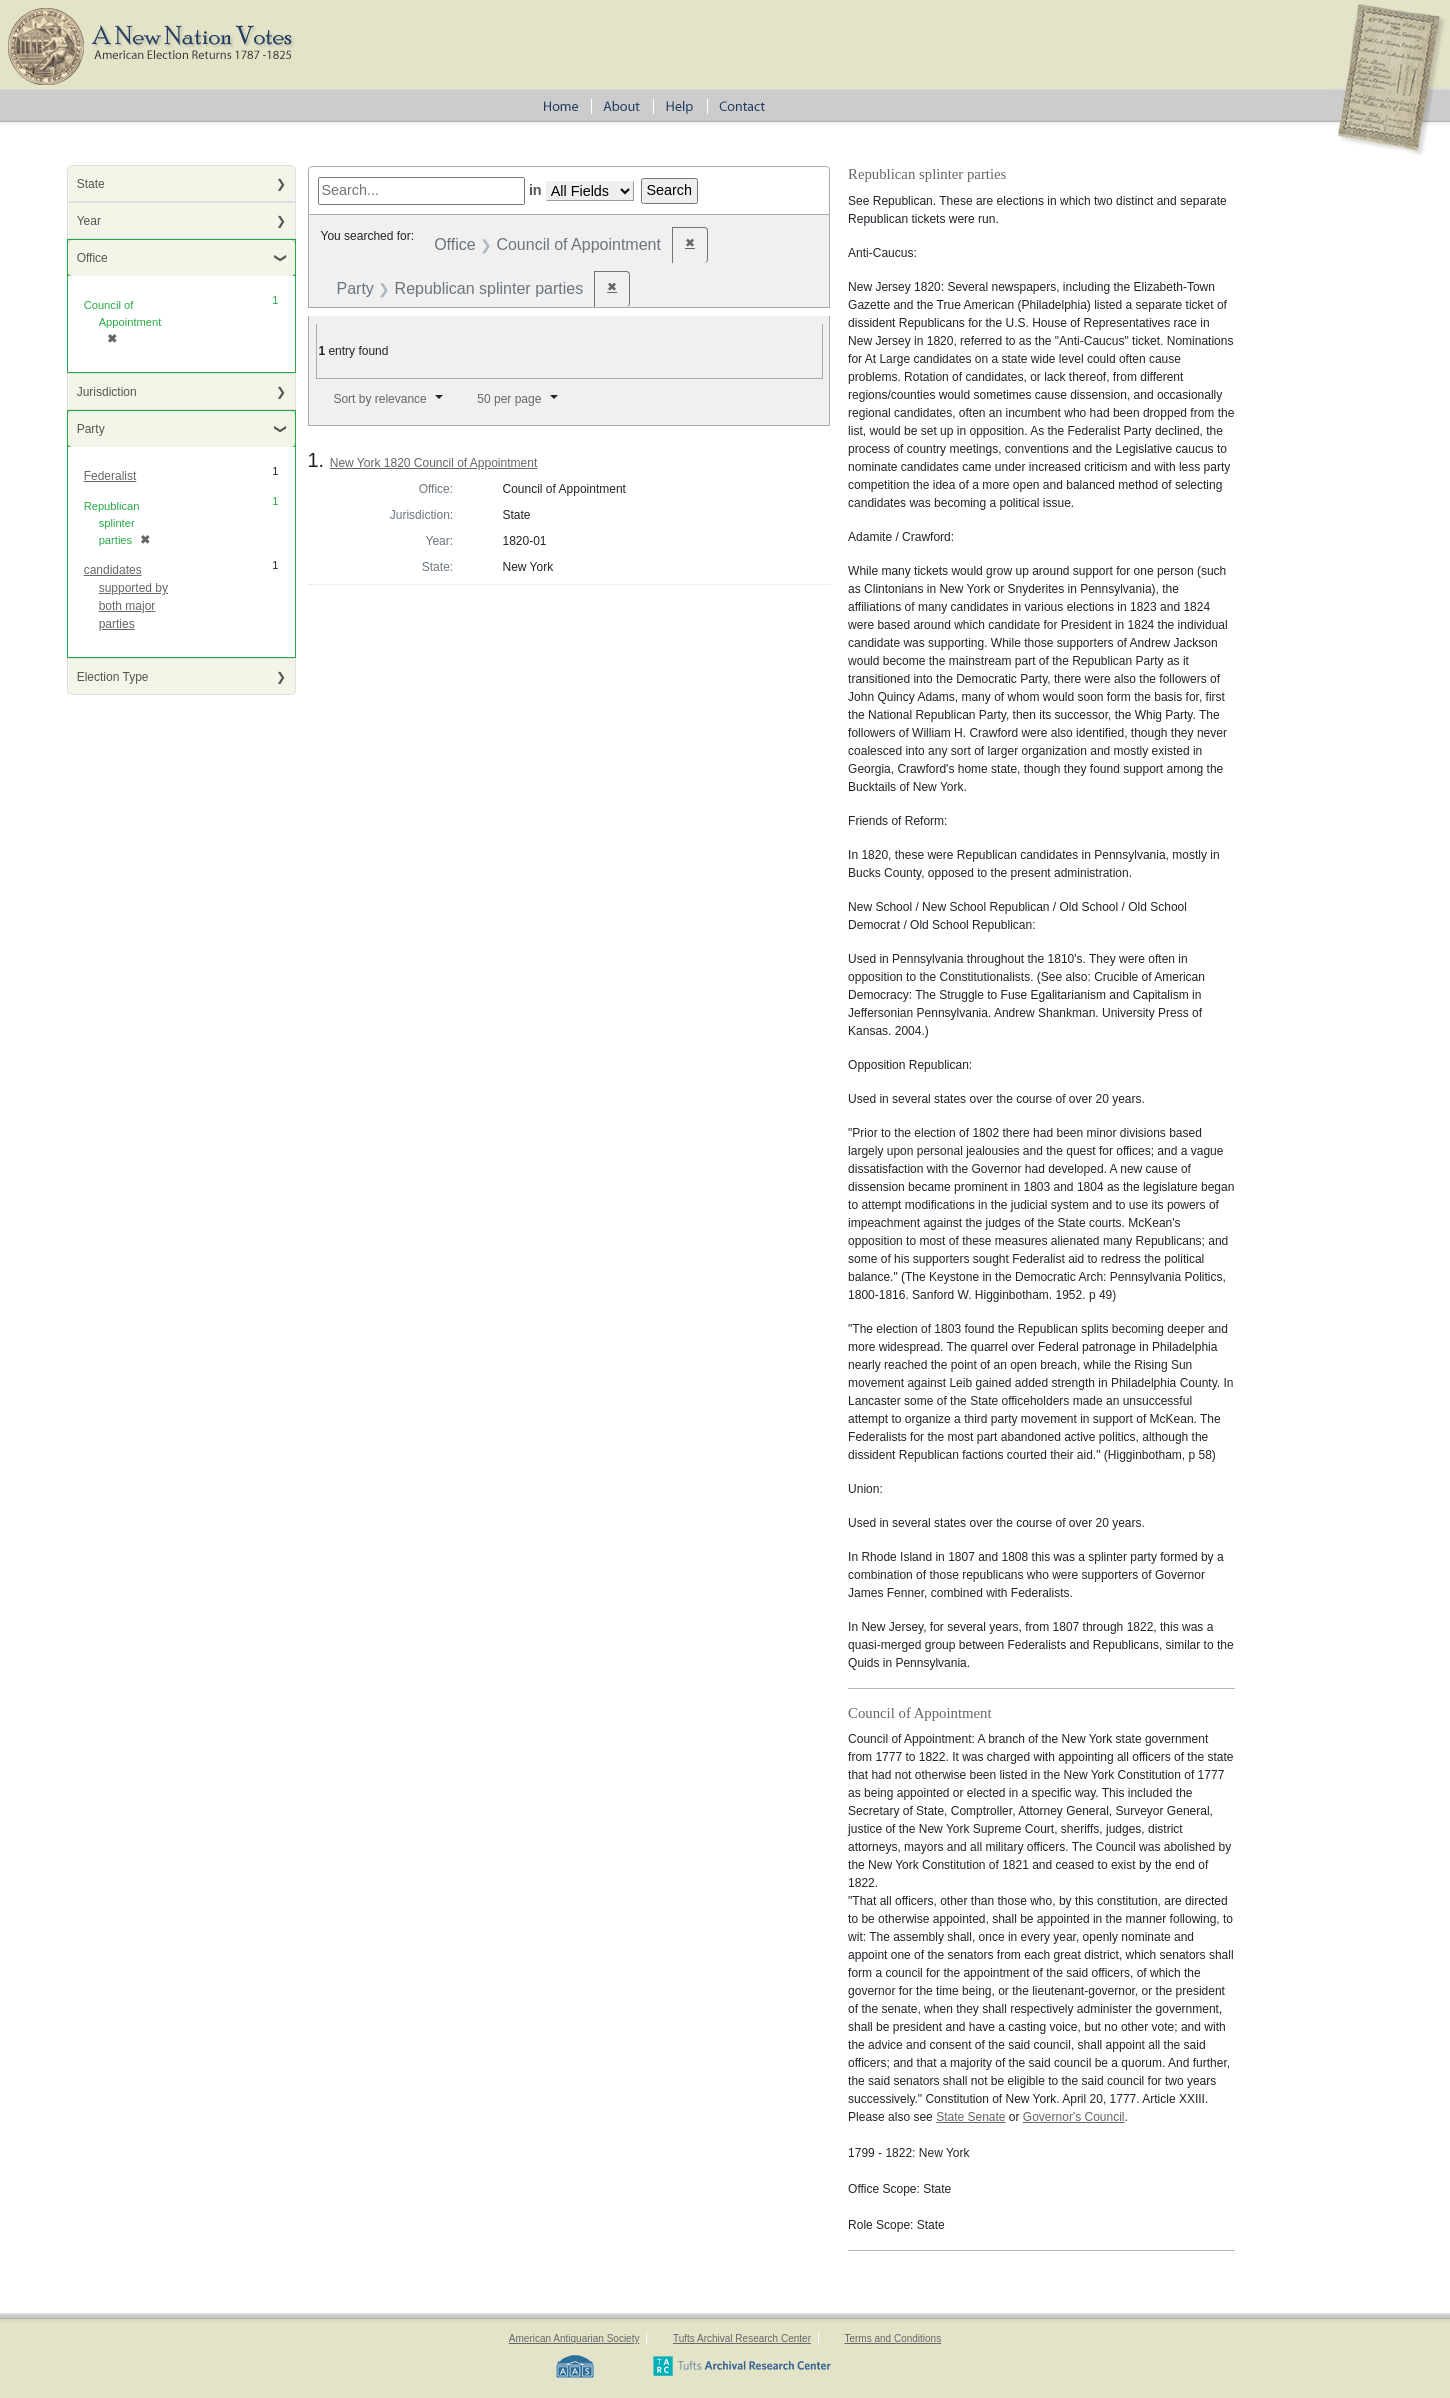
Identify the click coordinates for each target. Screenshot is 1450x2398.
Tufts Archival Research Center (742, 2338)
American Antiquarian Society (574, 2338)
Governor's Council (1074, 2117)
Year (89, 221)
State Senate (970, 2117)
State (91, 184)
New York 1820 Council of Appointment (433, 463)
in (535, 190)
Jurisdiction (107, 392)
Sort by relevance (379, 399)
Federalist (110, 476)
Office (92, 258)
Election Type (113, 677)
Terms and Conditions (892, 2338)
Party (91, 429)
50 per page (509, 399)
